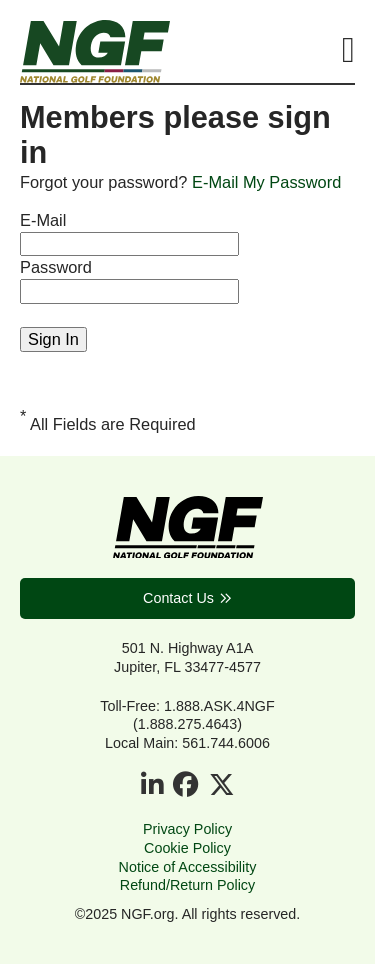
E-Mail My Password (266, 182)
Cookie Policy (187, 848)
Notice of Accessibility (188, 867)
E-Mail (43, 220)
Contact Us (178, 598)
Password (56, 267)
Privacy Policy (187, 829)
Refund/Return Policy (187, 885)
